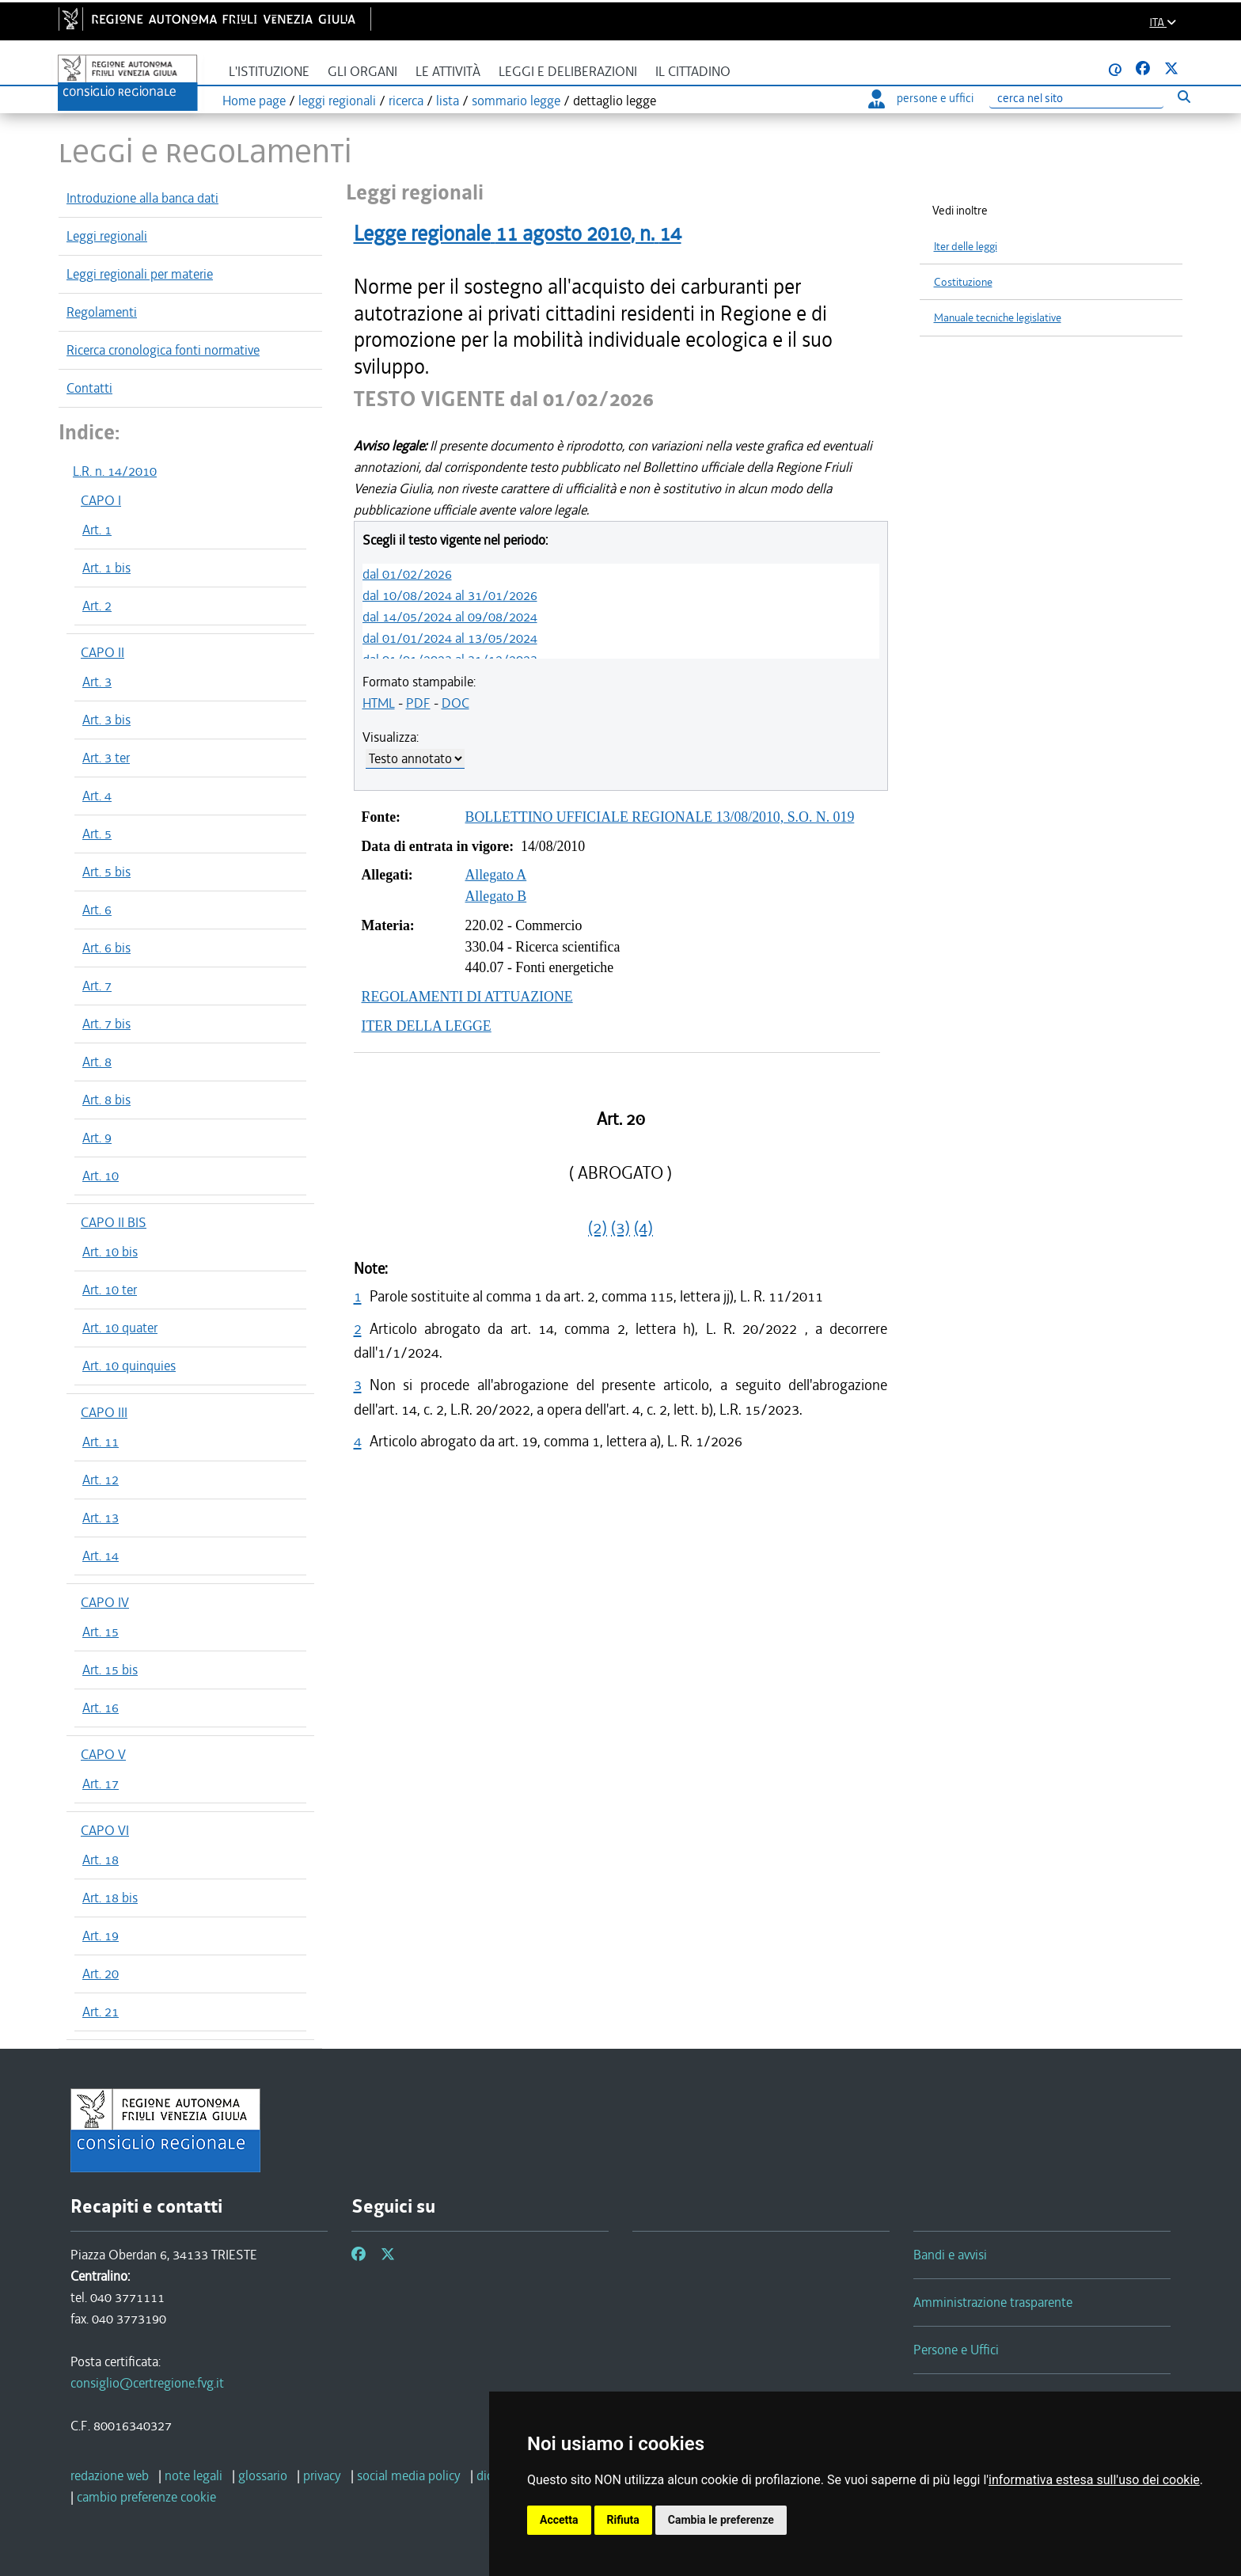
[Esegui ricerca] (1183, 96)
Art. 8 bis (106, 1099)
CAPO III (104, 1412)
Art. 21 (100, 2011)
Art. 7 (97, 985)
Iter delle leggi (965, 246)
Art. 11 (100, 1441)
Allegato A (496, 875)
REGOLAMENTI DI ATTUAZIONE (467, 997)
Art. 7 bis (106, 1023)
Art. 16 (100, 1707)
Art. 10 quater (119, 1327)
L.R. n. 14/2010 (115, 471)
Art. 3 (97, 681)
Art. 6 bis (106, 947)
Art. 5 (97, 833)
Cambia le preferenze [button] (721, 2519)
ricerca (406, 100)
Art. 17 (100, 1783)
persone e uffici (920, 98)
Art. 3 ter (106, 757)
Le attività (448, 71)
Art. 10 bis (110, 1251)
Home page (254, 100)
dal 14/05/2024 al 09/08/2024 (449, 616)
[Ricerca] (1076, 98)
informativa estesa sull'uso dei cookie (1094, 2479)
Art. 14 (100, 1555)
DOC (455, 703)
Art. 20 (100, 1973)
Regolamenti (101, 312)
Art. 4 (97, 795)
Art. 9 (97, 1137)
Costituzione (963, 282)
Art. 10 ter (109, 1289)
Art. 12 (100, 1479)
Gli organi (362, 71)
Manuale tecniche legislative (997, 317)
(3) (620, 1228)
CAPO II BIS (113, 1222)
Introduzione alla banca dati (142, 198)
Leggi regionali (106, 236)
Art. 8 (97, 1061)
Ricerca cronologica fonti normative (163, 350)
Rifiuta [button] (623, 2519)
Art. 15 (100, 1631)
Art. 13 (100, 1517)
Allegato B (496, 896)
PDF (418, 703)
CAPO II (102, 652)
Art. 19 (100, 1935)
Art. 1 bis (106, 567)
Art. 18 (100, 1859)
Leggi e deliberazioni (568, 71)
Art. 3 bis (106, 719)
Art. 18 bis (110, 1897)
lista (447, 100)
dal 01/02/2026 (407, 574)
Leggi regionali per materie (139, 274)
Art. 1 (97, 529)
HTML (378, 703)
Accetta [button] (559, 2519)
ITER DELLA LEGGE (426, 1026)
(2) (597, 1228)
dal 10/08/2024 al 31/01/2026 (449, 595)
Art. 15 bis (110, 1669)
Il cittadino (693, 71)
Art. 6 (97, 909)
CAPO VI (105, 1830)
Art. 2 (97, 605)
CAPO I (101, 500)
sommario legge (516, 100)
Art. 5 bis (106, 871)
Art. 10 (100, 1175)
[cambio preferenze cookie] (146, 2497)
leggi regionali (337, 100)
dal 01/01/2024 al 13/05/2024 (449, 638)
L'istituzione (269, 71)
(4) (643, 1228)
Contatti (89, 388)
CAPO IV (105, 1602)
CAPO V (103, 1754)
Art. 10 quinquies (129, 1365)
